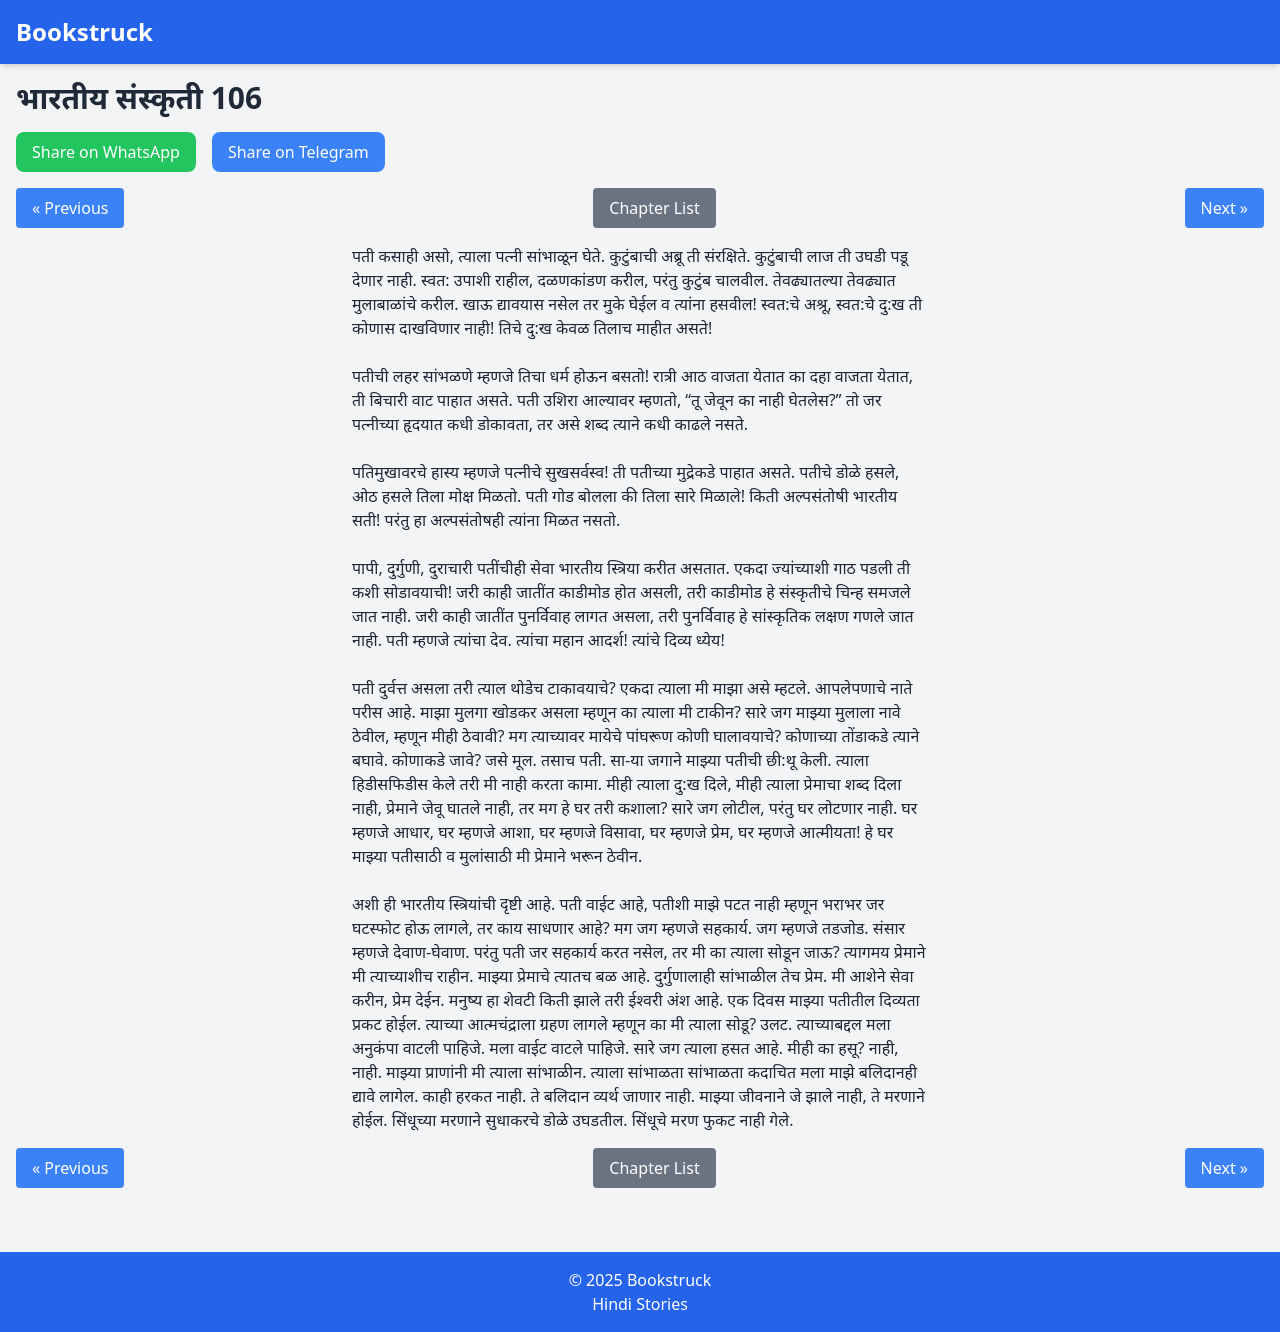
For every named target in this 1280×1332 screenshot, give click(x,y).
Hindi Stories (640, 1304)
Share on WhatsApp (106, 152)
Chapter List (654, 208)
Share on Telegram (298, 152)
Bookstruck (84, 32)
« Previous (70, 208)
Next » (1224, 208)
